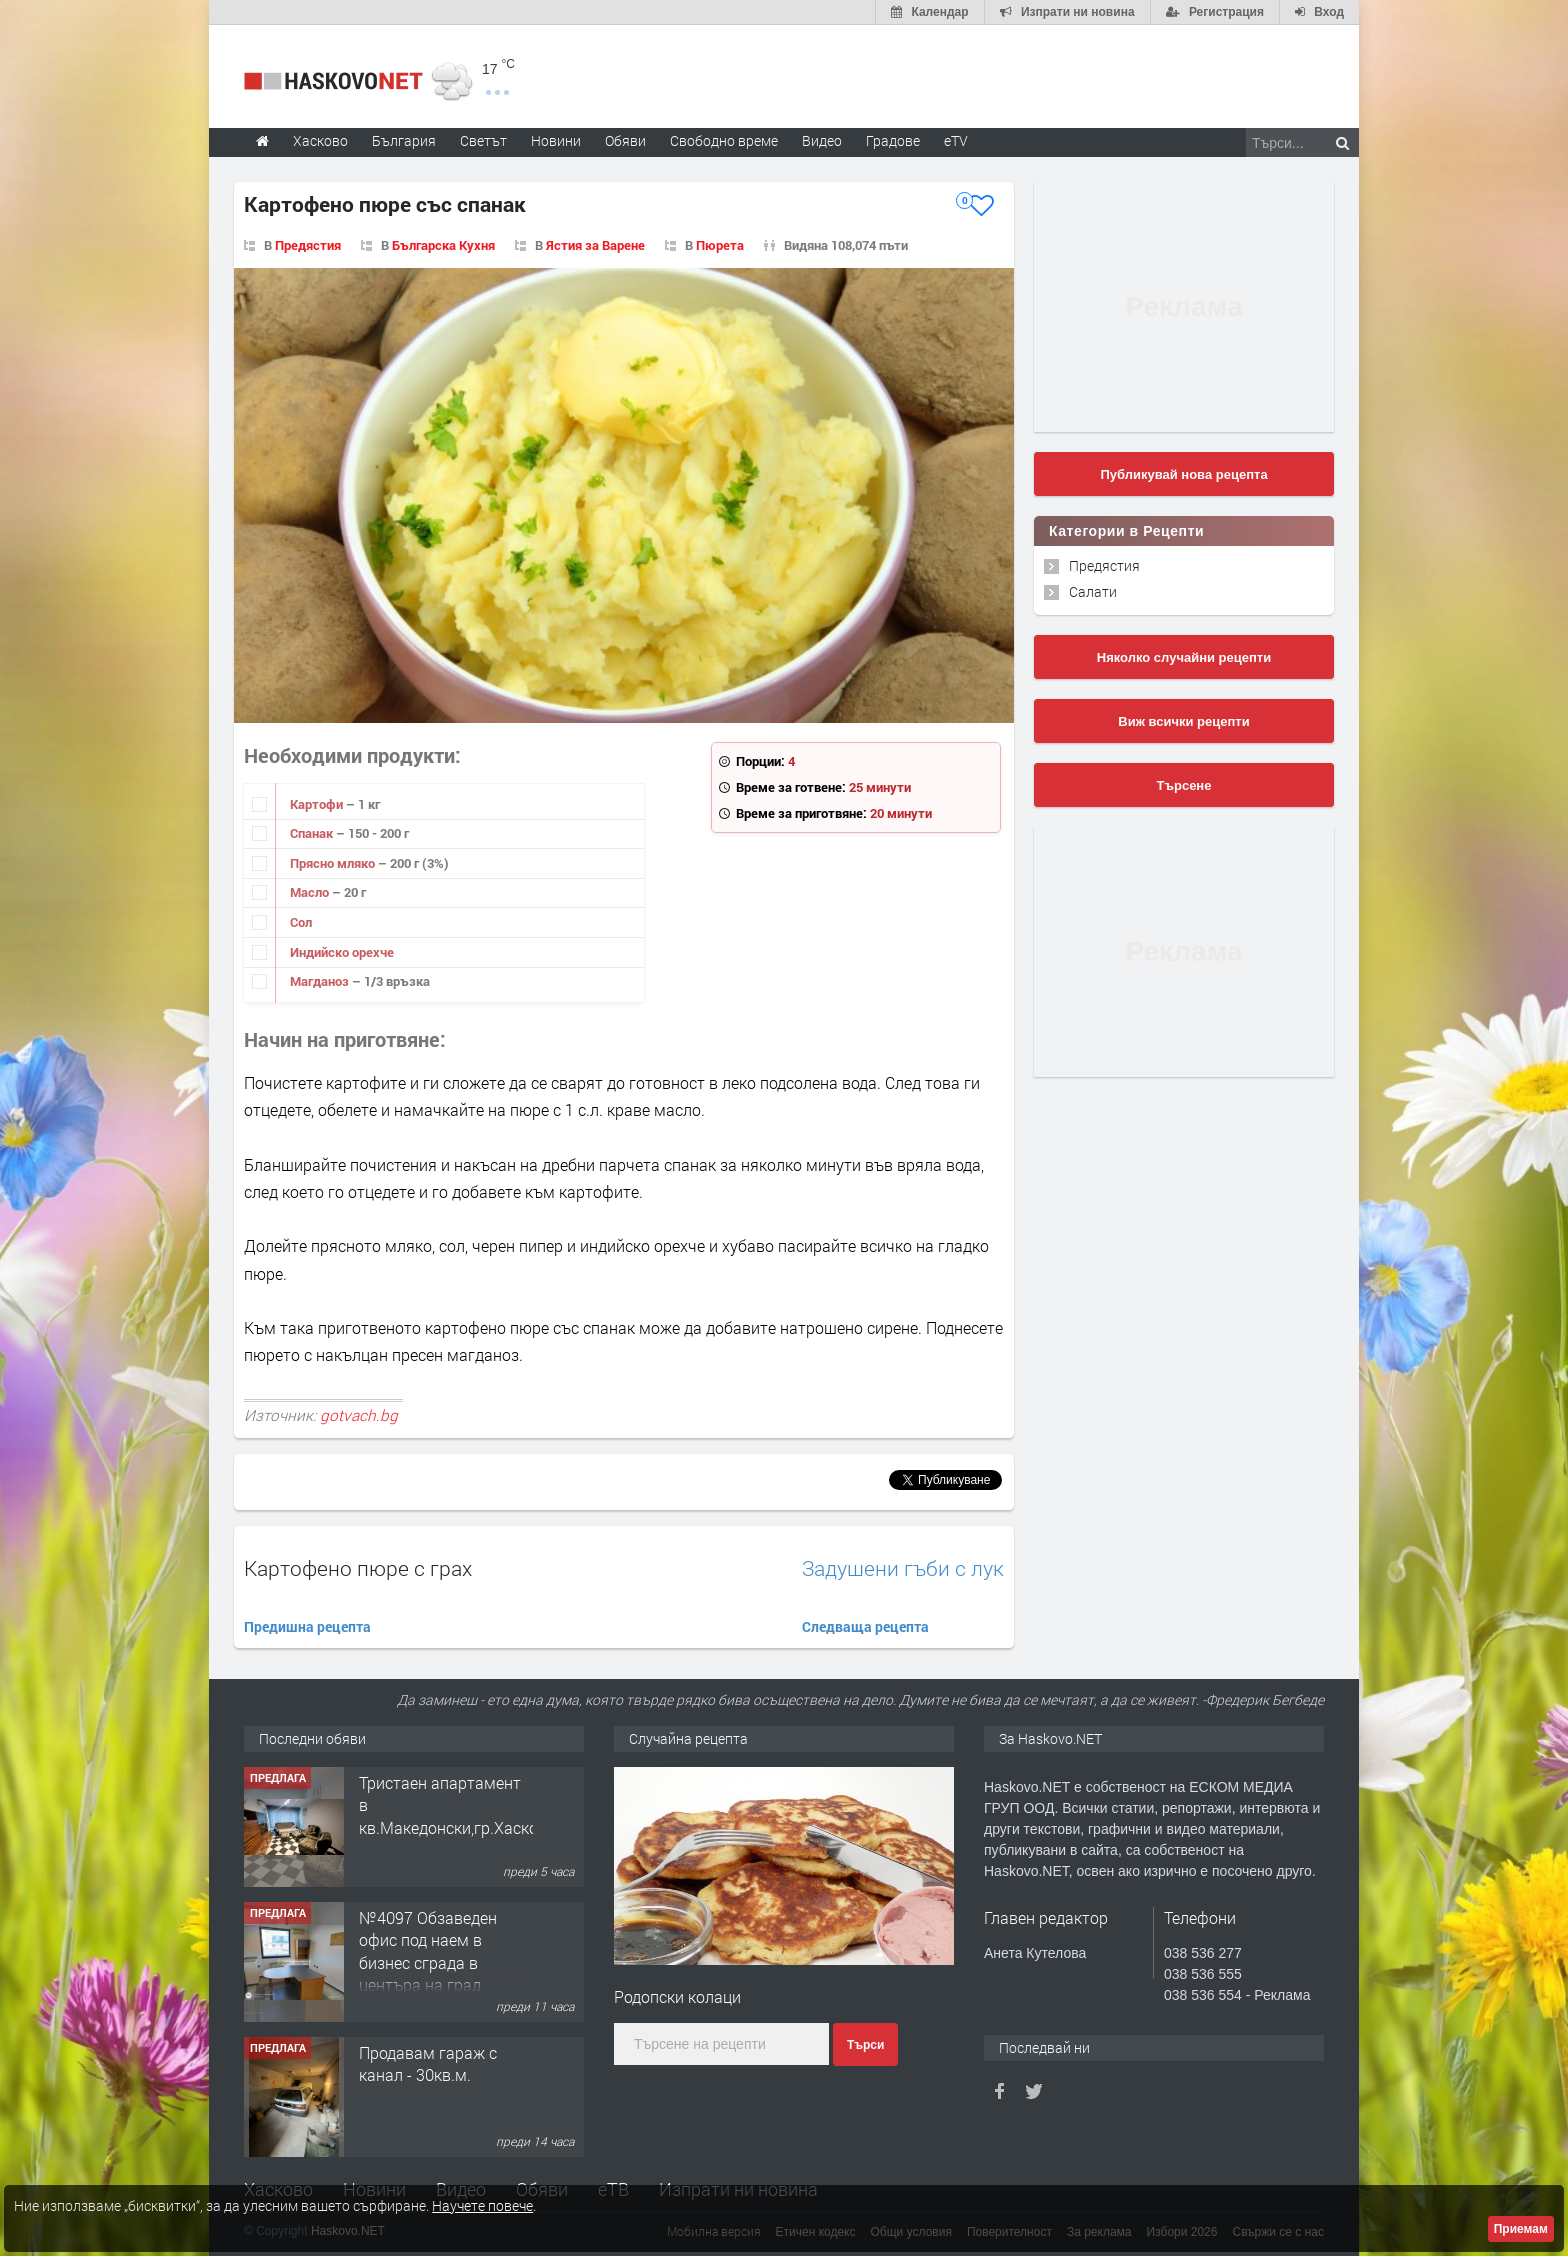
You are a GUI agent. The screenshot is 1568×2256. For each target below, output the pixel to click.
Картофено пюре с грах (358, 1568)
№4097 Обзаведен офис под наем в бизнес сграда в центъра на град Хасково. (428, 1962)
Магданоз (321, 981)
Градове (893, 140)
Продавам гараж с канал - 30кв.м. (428, 2063)
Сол (301, 922)
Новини (556, 140)
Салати (1093, 591)
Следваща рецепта (865, 1626)
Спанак (313, 833)
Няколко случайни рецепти (1184, 657)
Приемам (1521, 2229)
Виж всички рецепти (1183, 721)
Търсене (1184, 785)
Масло (311, 892)
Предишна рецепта (307, 1626)
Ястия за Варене (595, 245)
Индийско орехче (342, 952)
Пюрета (720, 245)
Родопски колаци (677, 1996)
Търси (865, 2045)
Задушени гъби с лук (903, 1568)
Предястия (308, 245)
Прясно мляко (334, 863)
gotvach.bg (359, 1415)
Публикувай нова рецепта (1183, 474)
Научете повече (482, 2205)
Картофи (318, 804)
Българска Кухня (443, 245)
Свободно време (724, 140)
